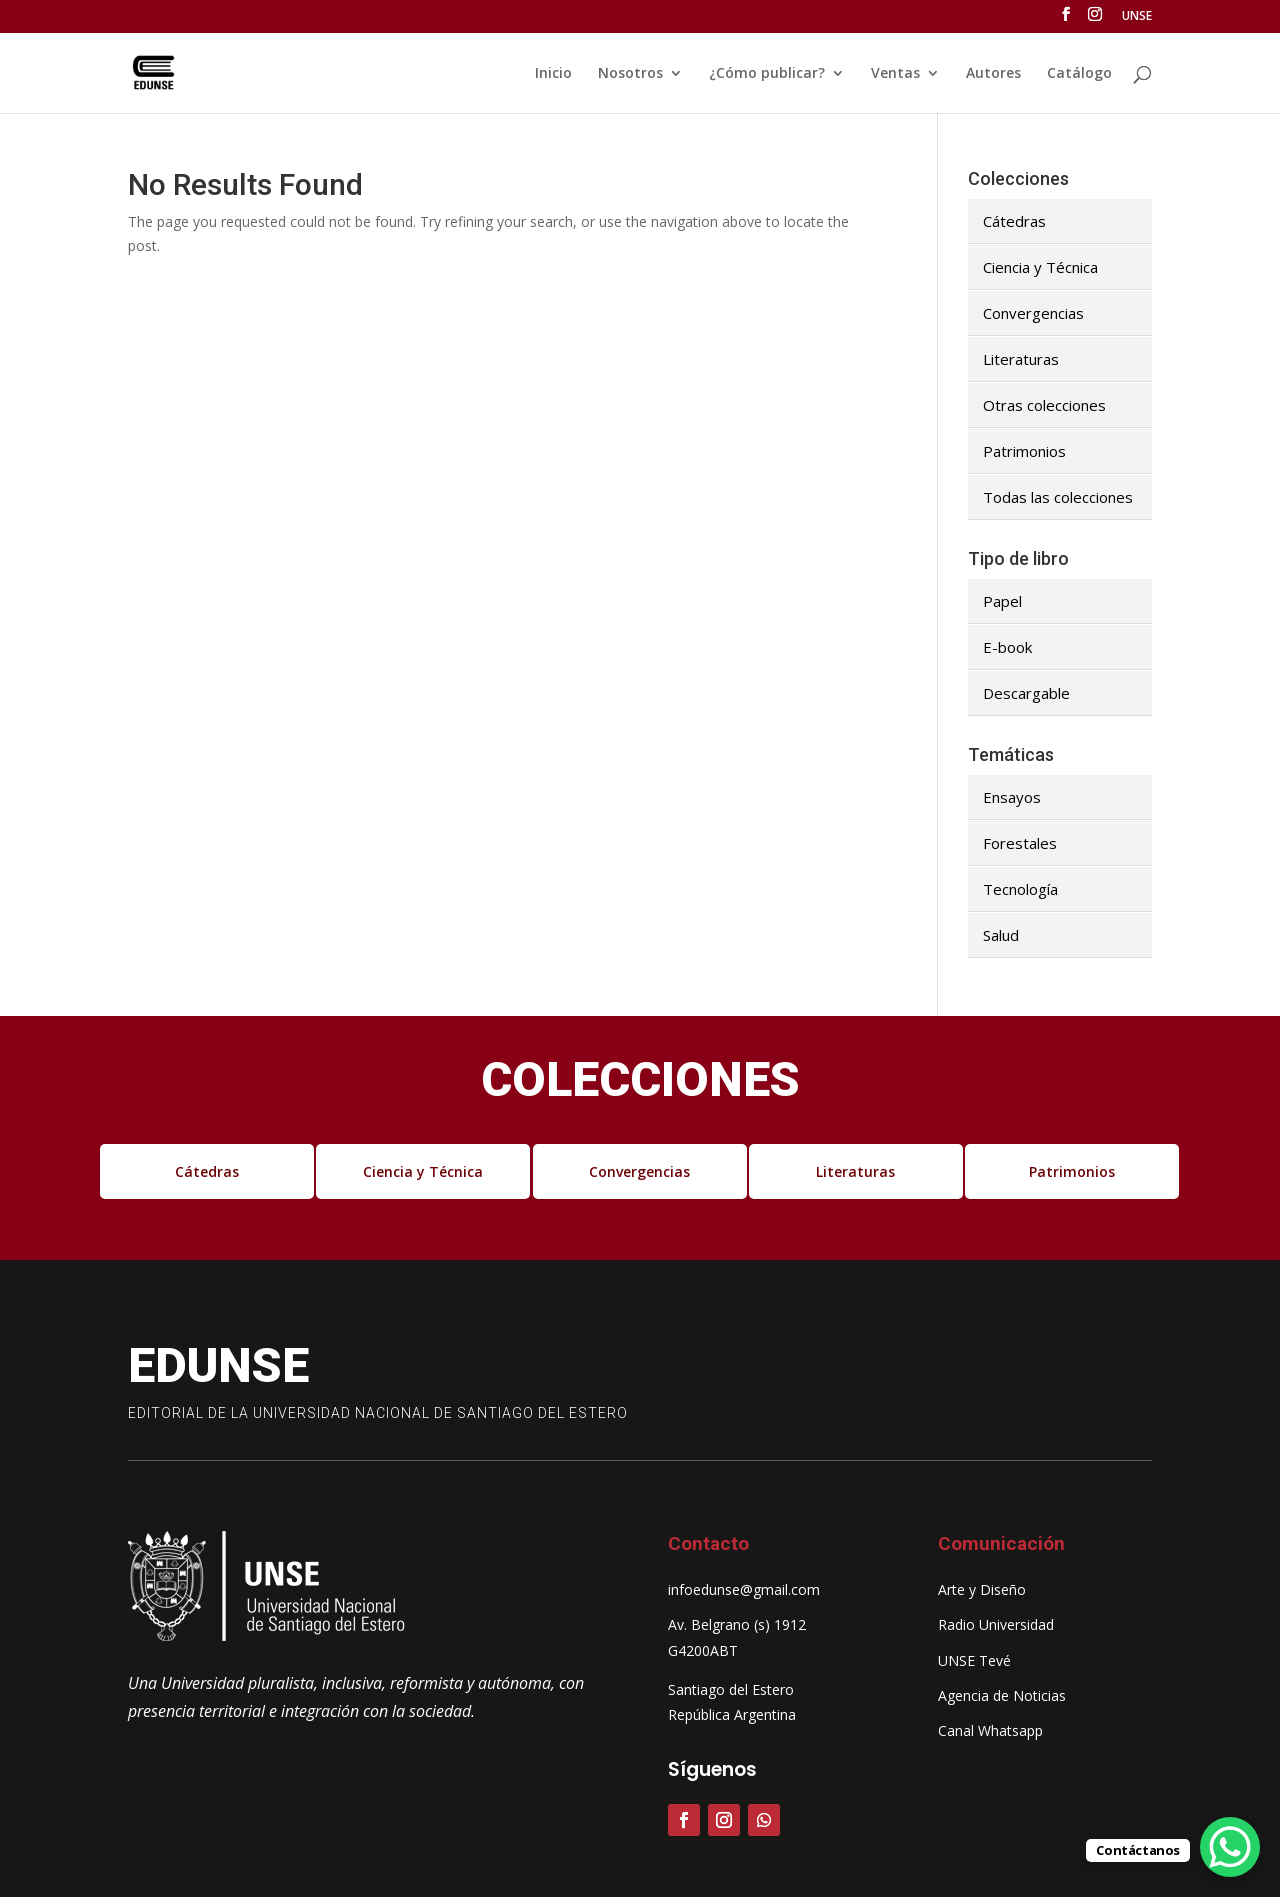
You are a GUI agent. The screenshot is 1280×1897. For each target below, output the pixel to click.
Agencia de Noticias (1002, 1695)
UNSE (1137, 17)
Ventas (895, 74)
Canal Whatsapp (990, 1730)
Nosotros (630, 74)
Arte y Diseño (982, 1589)
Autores (993, 74)
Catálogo (1079, 74)
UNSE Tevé (974, 1660)
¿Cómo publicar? (767, 74)
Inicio (553, 74)
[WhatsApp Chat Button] (1230, 1847)
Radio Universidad (996, 1624)
